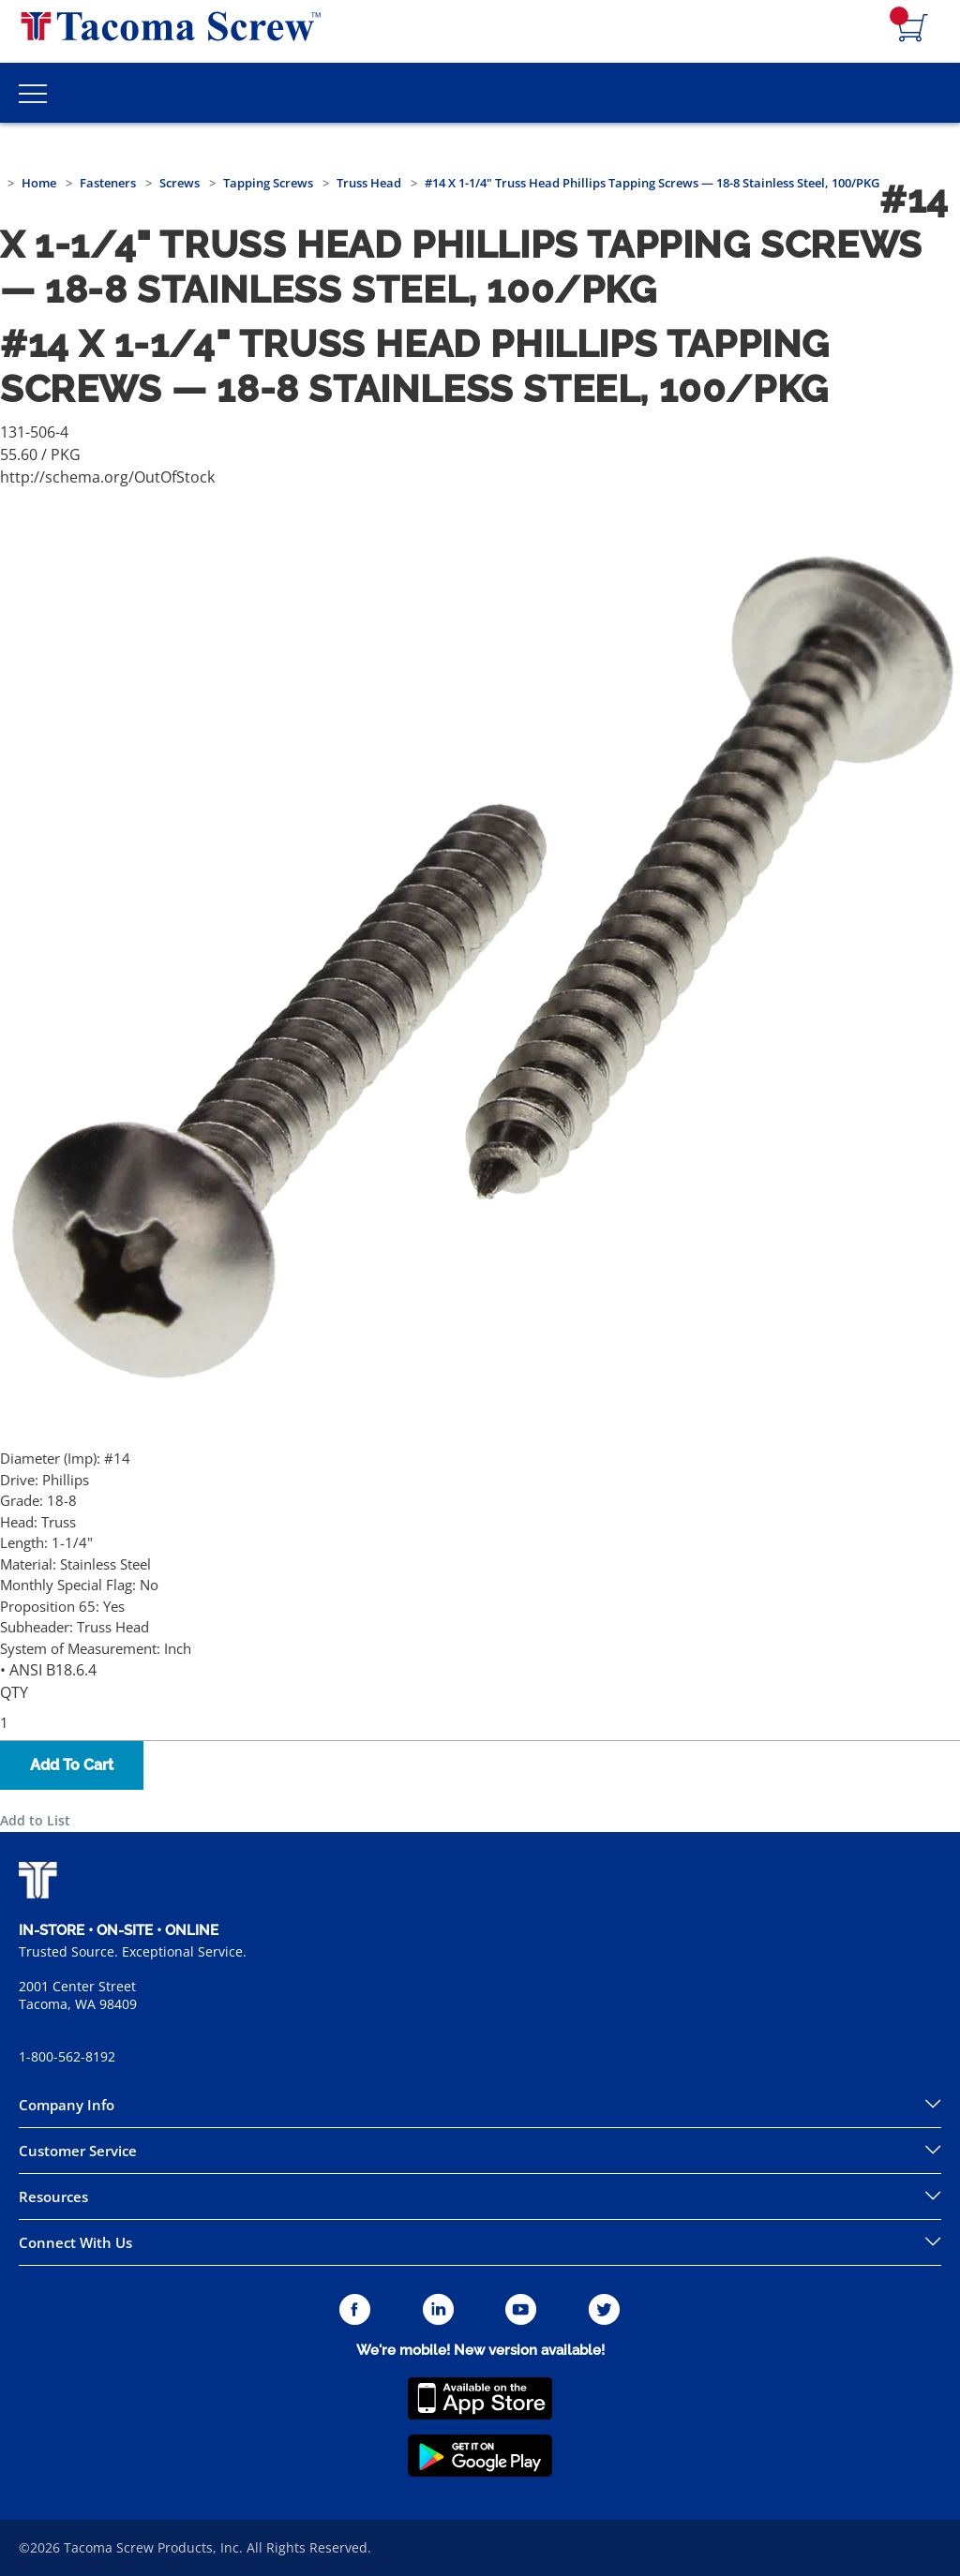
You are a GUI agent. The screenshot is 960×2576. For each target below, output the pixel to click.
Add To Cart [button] (71, 1765)
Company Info (66, 2104)
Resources (53, 2196)
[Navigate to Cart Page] (913, 29)
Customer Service (78, 2150)
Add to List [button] (35, 1820)
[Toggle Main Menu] (33, 93)
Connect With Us (75, 2242)
